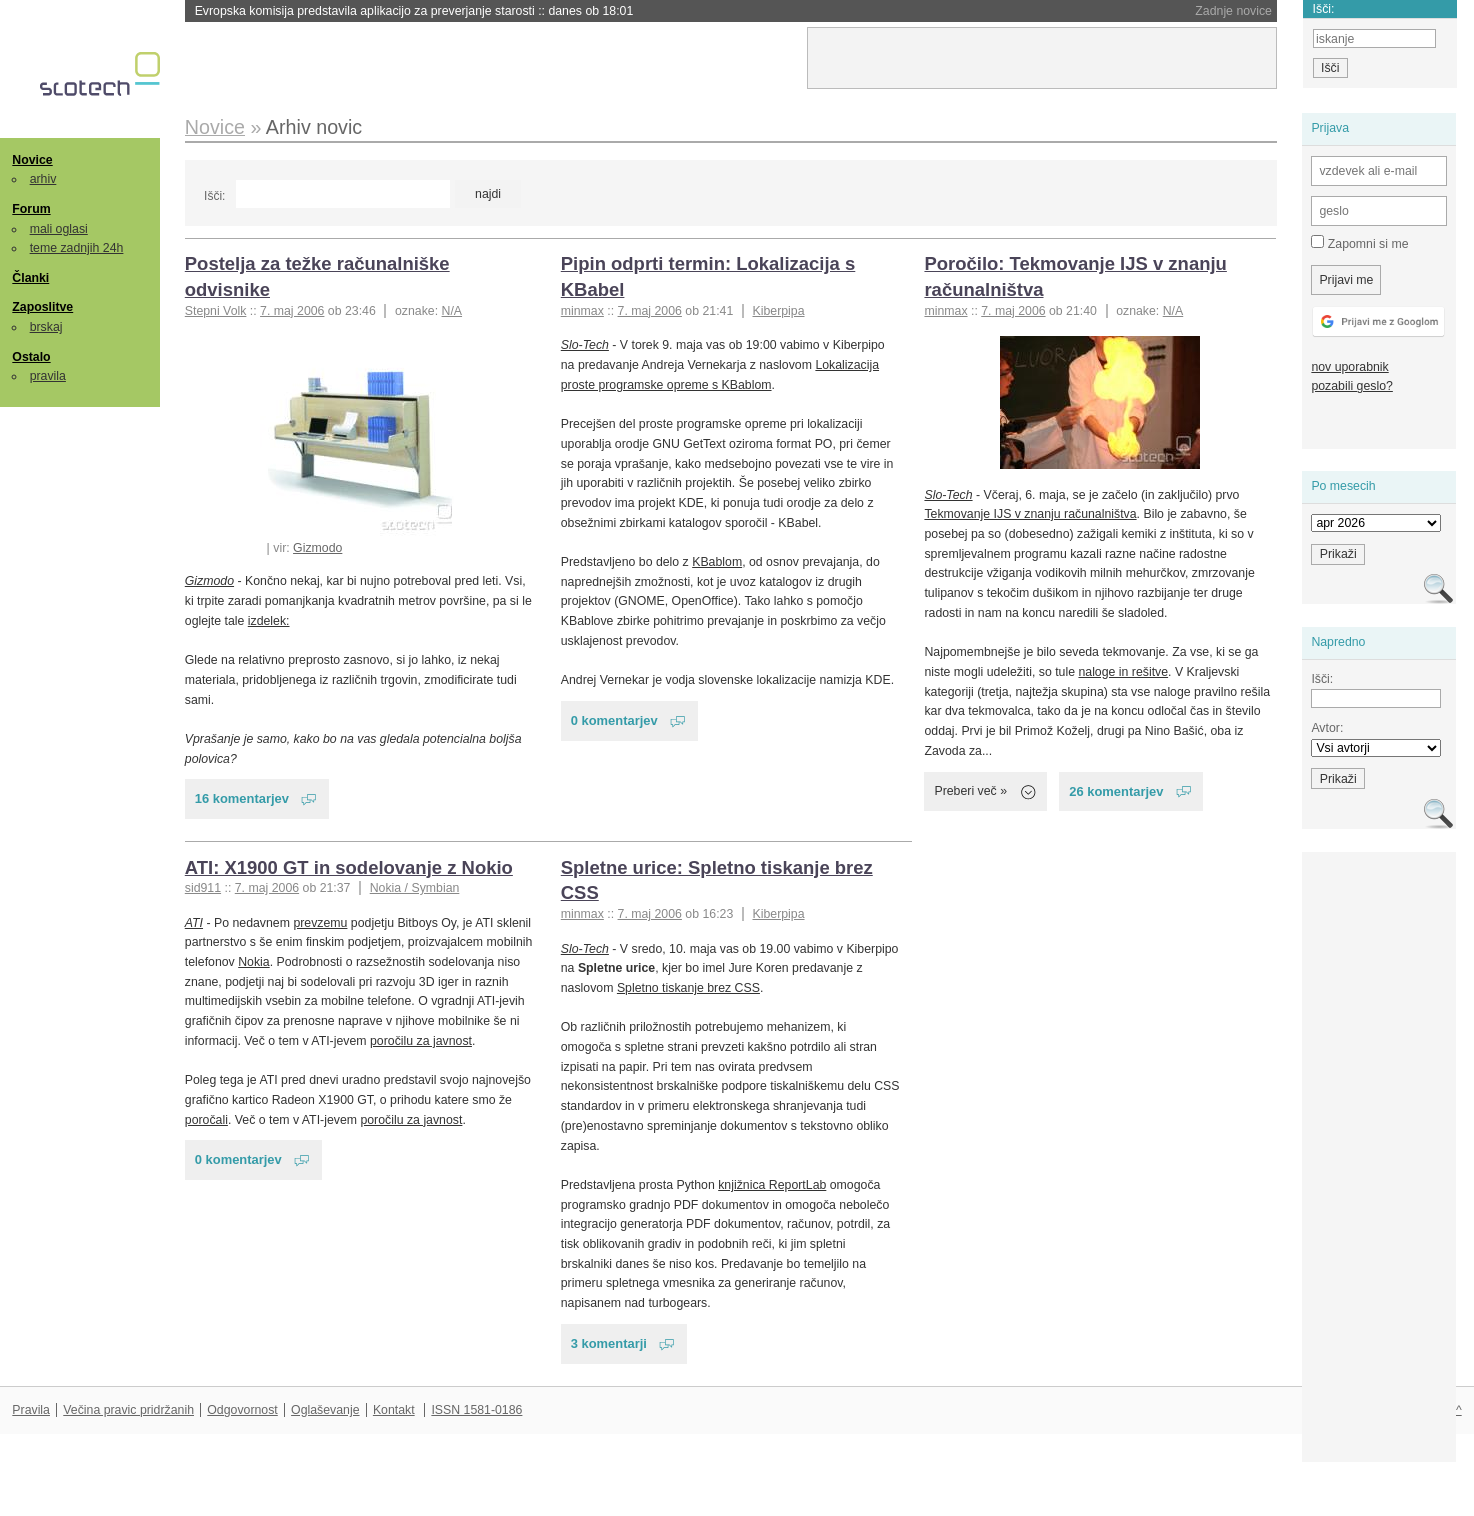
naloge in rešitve (1123, 672)
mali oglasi (59, 229)
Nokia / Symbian (415, 888)
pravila (48, 376)
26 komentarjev (1116, 791)
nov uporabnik (1349, 367)
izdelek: (269, 621)
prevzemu (320, 923)
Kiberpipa (778, 311)
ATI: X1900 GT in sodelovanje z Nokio (349, 867)
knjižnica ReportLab (772, 1185)
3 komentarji (609, 1343)
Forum (31, 209)
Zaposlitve (42, 307)
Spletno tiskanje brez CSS (688, 988)
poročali (206, 1120)
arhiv (43, 179)
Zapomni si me (1359, 243)
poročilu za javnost (421, 1041)
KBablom (717, 562)
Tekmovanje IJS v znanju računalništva (1030, 514)
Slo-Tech (585, 345)
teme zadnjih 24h (77, 248)
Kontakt (394, 1410)
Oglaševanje (325, 1410)
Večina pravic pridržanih (128, 1410)
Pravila (31, 1410)
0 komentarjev (614, 720)
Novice (32, 160)
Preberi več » (970, 791)
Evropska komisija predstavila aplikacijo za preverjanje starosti (414, 11)
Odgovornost (242, 1410)
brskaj (46, 327)
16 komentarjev (242, 798)
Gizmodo (317, 548)
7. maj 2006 (292, 311)
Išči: (214, 196)
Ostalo (31, 357)
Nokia (253, 962)
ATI (194, 923)
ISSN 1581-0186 (476, 1410)
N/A (452, 311)
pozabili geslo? (1351, 386)
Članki (30, 278)
